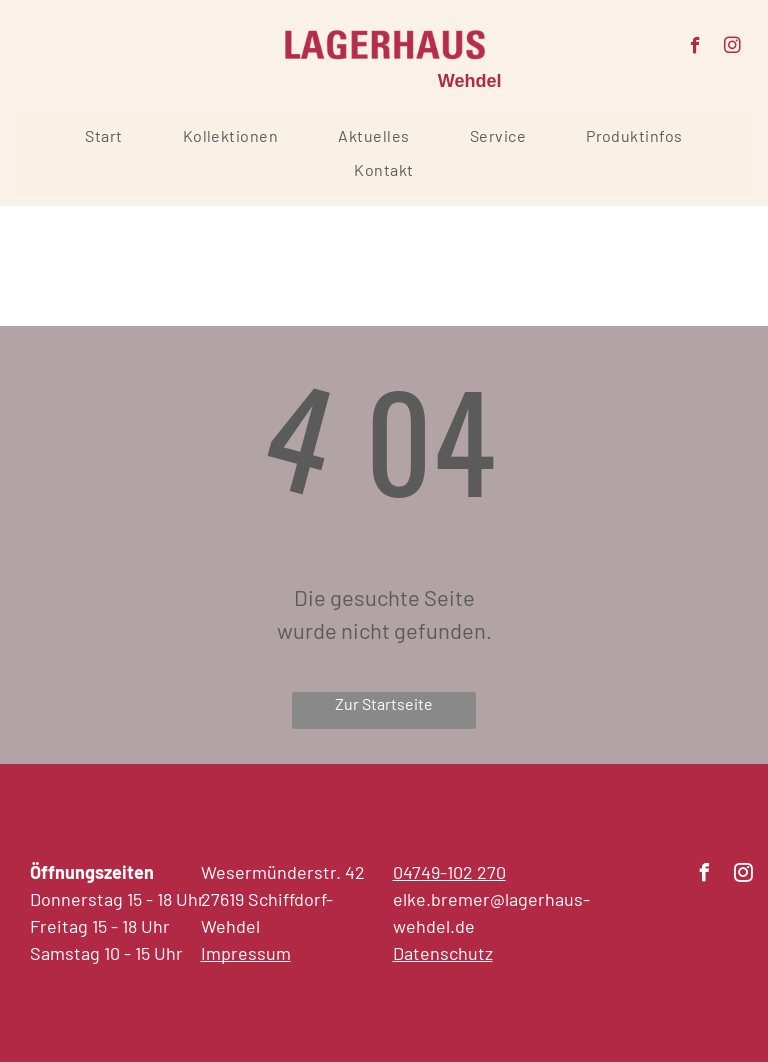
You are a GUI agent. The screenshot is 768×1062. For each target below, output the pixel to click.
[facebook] (695, 48)
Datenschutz (443, 953)
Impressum (246, 953)
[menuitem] (103, 136)
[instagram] (732, 48)
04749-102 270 (449, 872)
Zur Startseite (384, 703)
